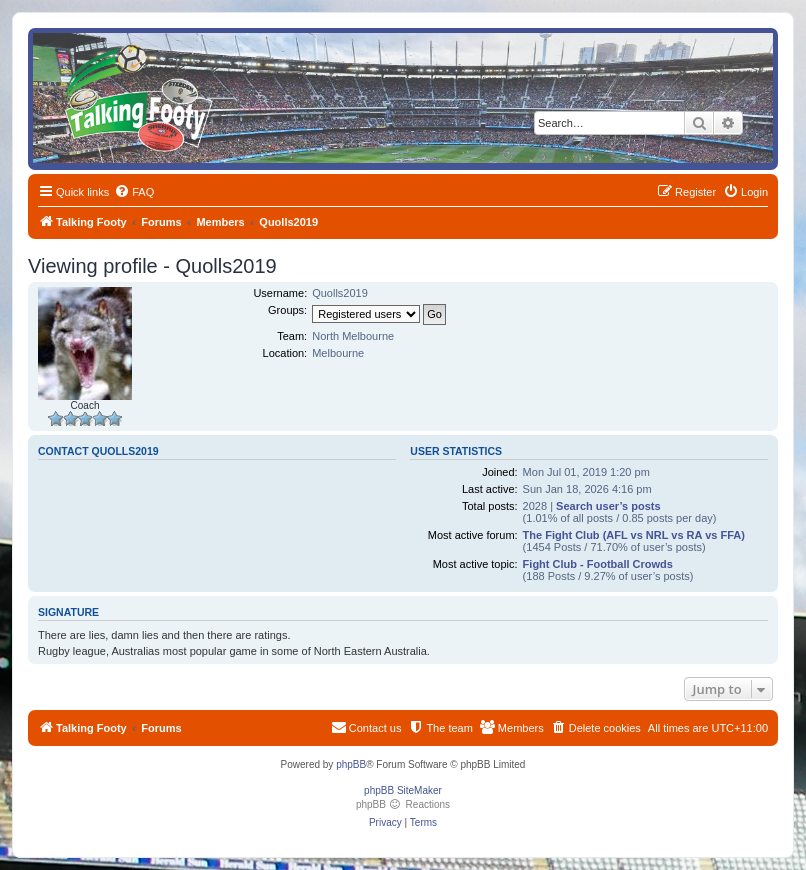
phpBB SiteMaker (403, 790)
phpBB (351, 764)
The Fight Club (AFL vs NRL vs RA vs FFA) (634, 535)
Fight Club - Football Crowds (598, 564)
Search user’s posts (608, 506)
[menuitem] (134, 192)
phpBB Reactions (403, 804)
